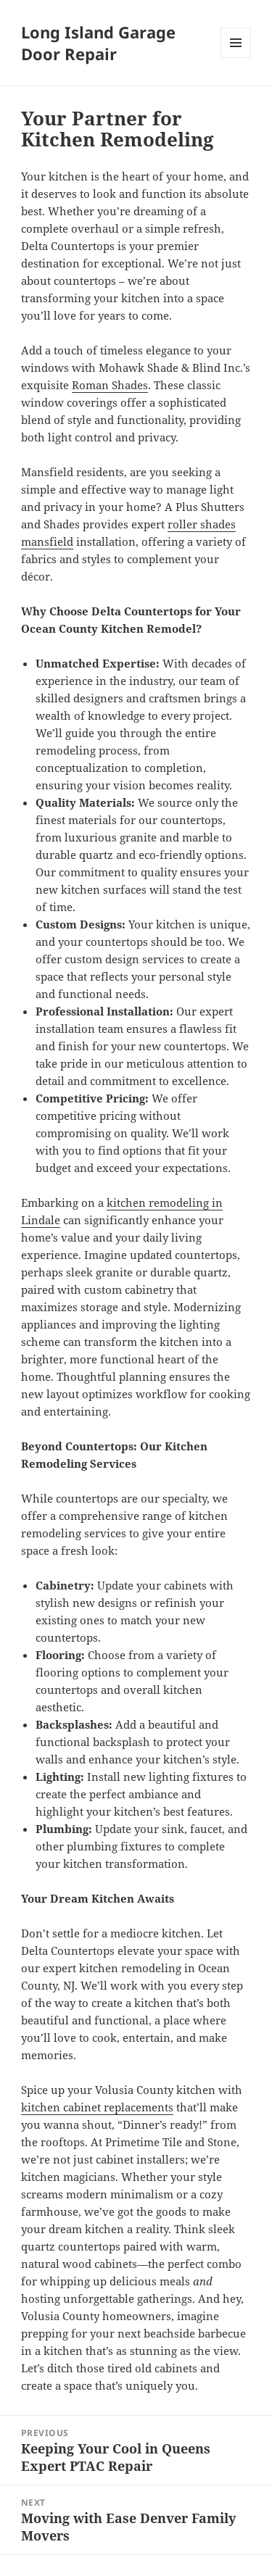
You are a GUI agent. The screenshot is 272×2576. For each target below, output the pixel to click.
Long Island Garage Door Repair (98, 43)
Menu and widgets (236, 57)
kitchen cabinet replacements (97, 2107)
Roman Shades (110, 385)
